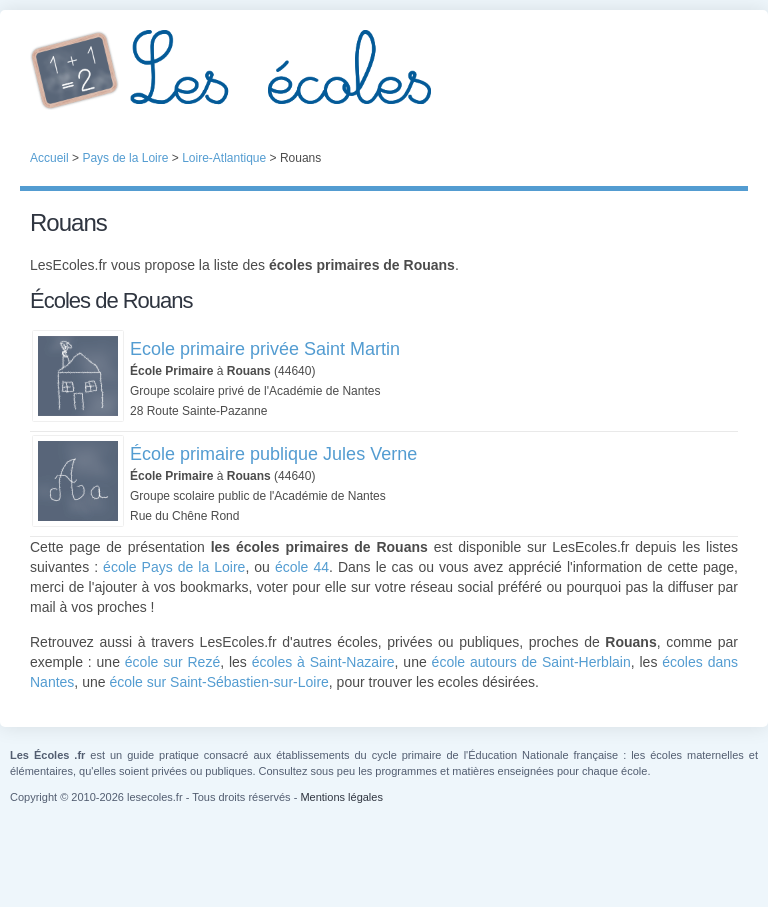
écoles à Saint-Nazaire (323, 662)
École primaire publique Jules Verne (273, 454)
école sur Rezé (172, 662)
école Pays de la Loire (174, 567)
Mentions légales (341, 797)
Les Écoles (384, 70)
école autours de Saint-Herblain (531, 662)
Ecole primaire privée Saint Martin (265, 349)
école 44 (302, 567)
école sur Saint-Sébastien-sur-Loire (218, 682)
